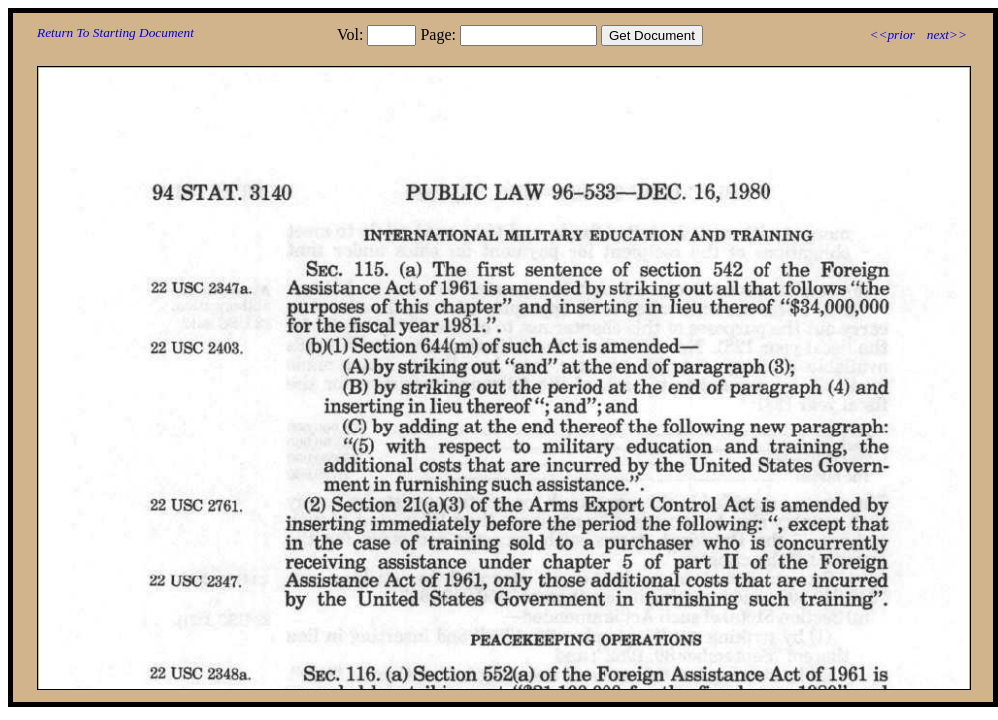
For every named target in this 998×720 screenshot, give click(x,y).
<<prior (891, 34)
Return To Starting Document (115, 32)
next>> (947, 34)
